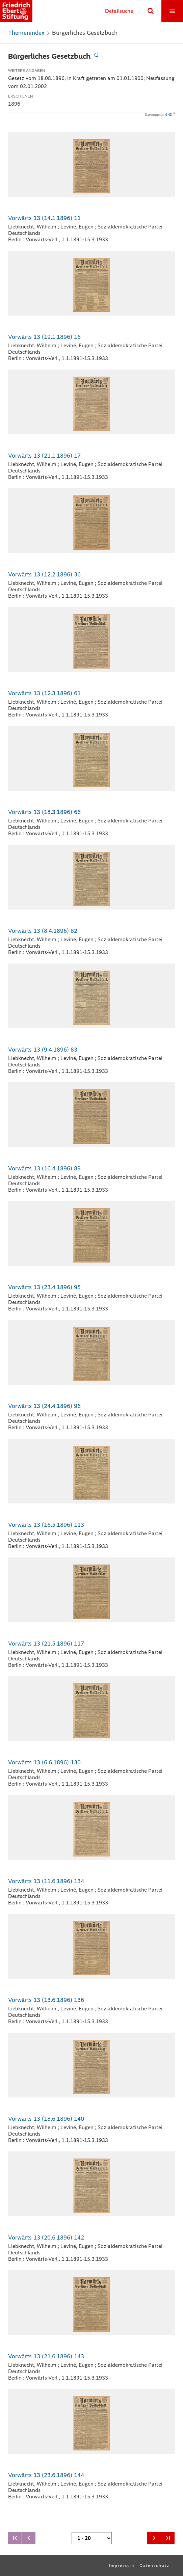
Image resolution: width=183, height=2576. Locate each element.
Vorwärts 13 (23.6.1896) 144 (46, 2475)
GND (168, 114)
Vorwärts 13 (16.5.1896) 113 (46, 1524)
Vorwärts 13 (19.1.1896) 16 (44, 337)
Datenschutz (154, 2565)
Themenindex (26, 32)
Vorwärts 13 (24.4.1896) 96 (44, 1406)
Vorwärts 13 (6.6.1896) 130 (44, 1762)
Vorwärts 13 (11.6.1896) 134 (46, 1881)
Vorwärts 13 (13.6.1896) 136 (46, 2000)
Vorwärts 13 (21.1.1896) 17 (44, 455)
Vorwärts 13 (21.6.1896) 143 (46, 2356)
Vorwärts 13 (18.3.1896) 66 (44, 812)
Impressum (121, 2565)
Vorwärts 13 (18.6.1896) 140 (46, 2118)
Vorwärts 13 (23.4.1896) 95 (44, 1287)
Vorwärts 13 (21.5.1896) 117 (46, 1643)
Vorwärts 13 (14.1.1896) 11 (44, 218)
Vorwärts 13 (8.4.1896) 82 (42, 930)
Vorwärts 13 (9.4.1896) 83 (42, 1049)
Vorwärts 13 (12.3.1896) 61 (44, 693)
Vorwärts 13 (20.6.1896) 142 (46, 2237)
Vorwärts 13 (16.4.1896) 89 (44, 1168)
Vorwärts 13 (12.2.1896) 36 (44, 574)
